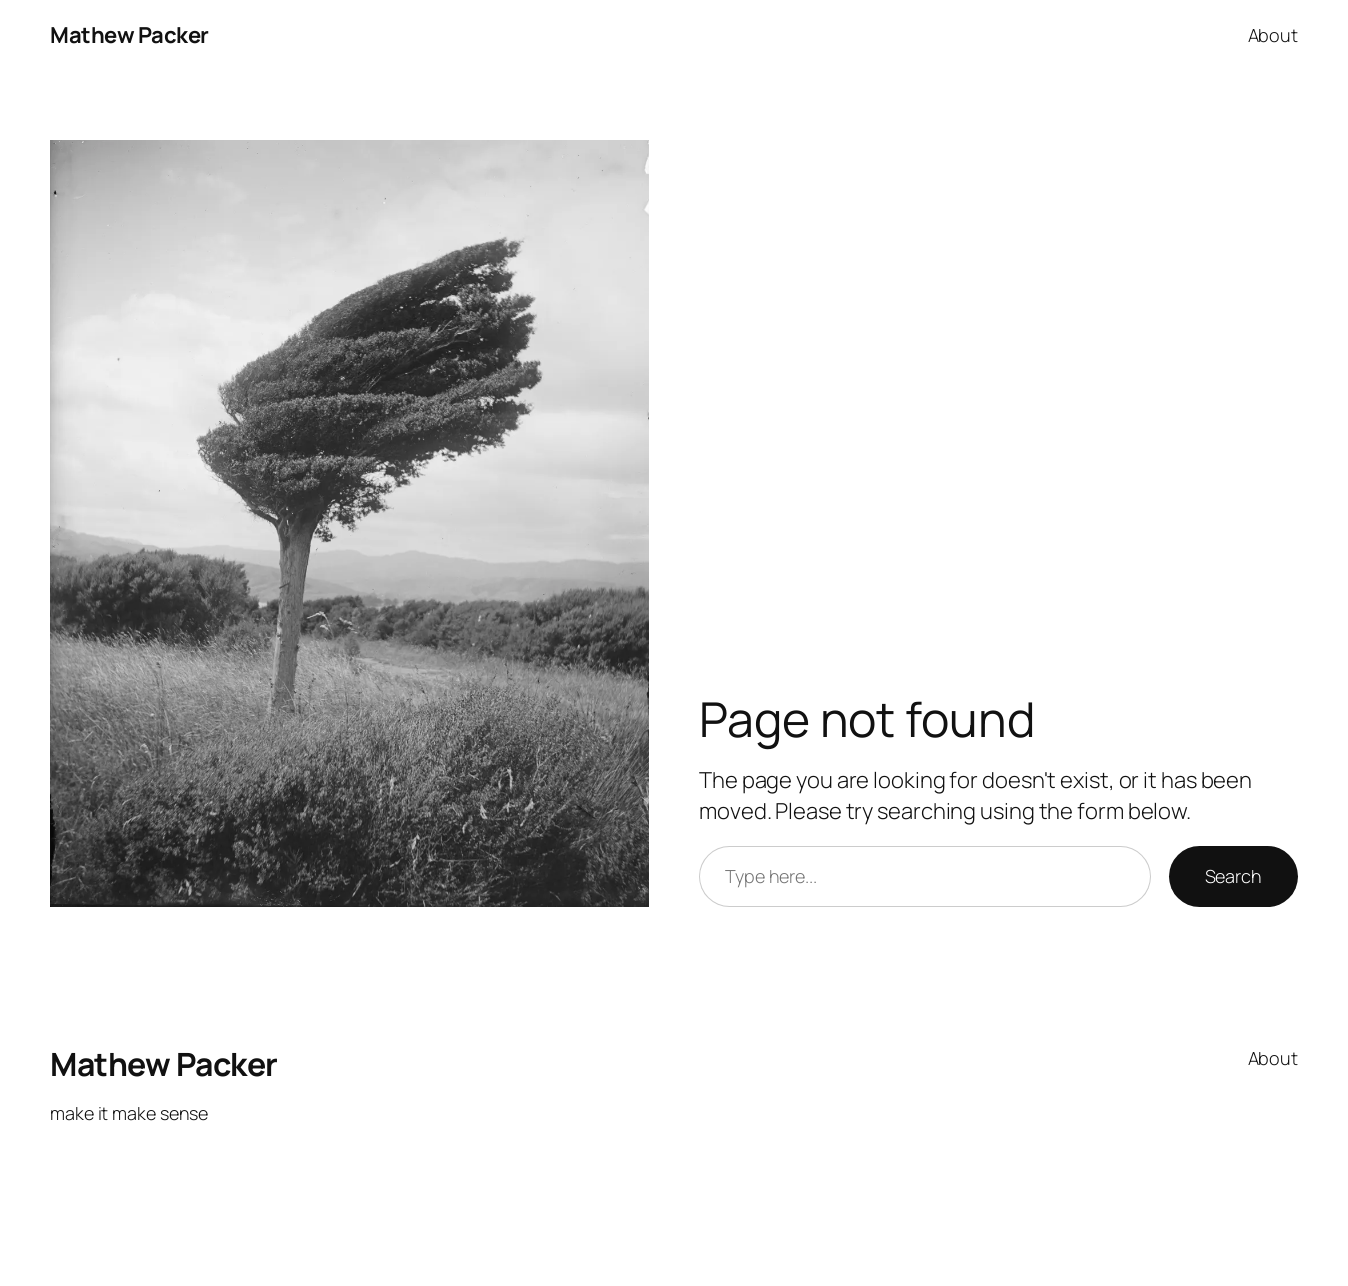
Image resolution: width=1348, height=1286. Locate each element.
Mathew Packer (129, 35)
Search (1233, 876)
